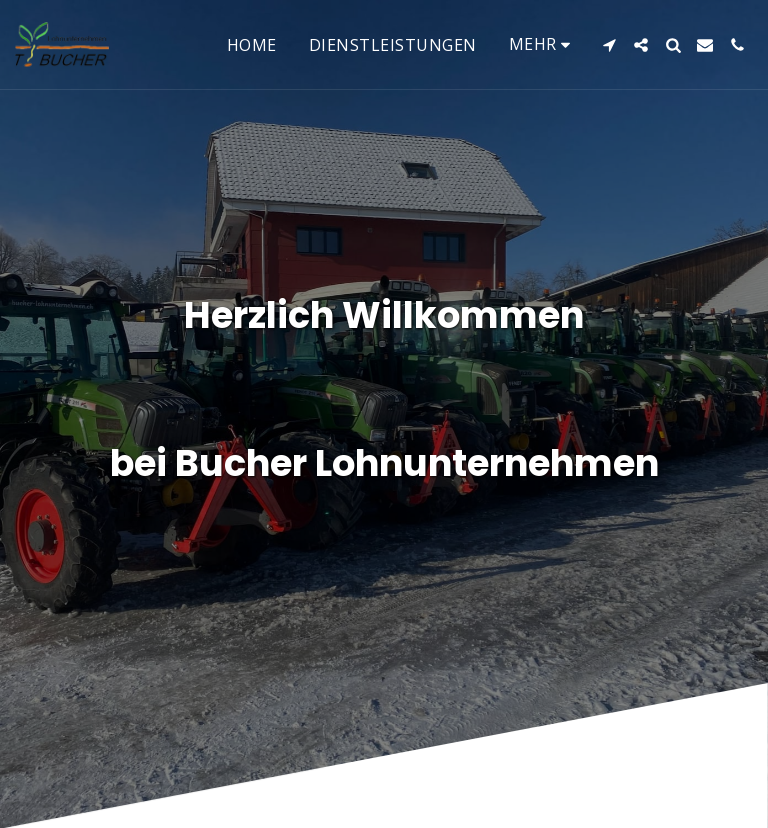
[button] (609, 45)
